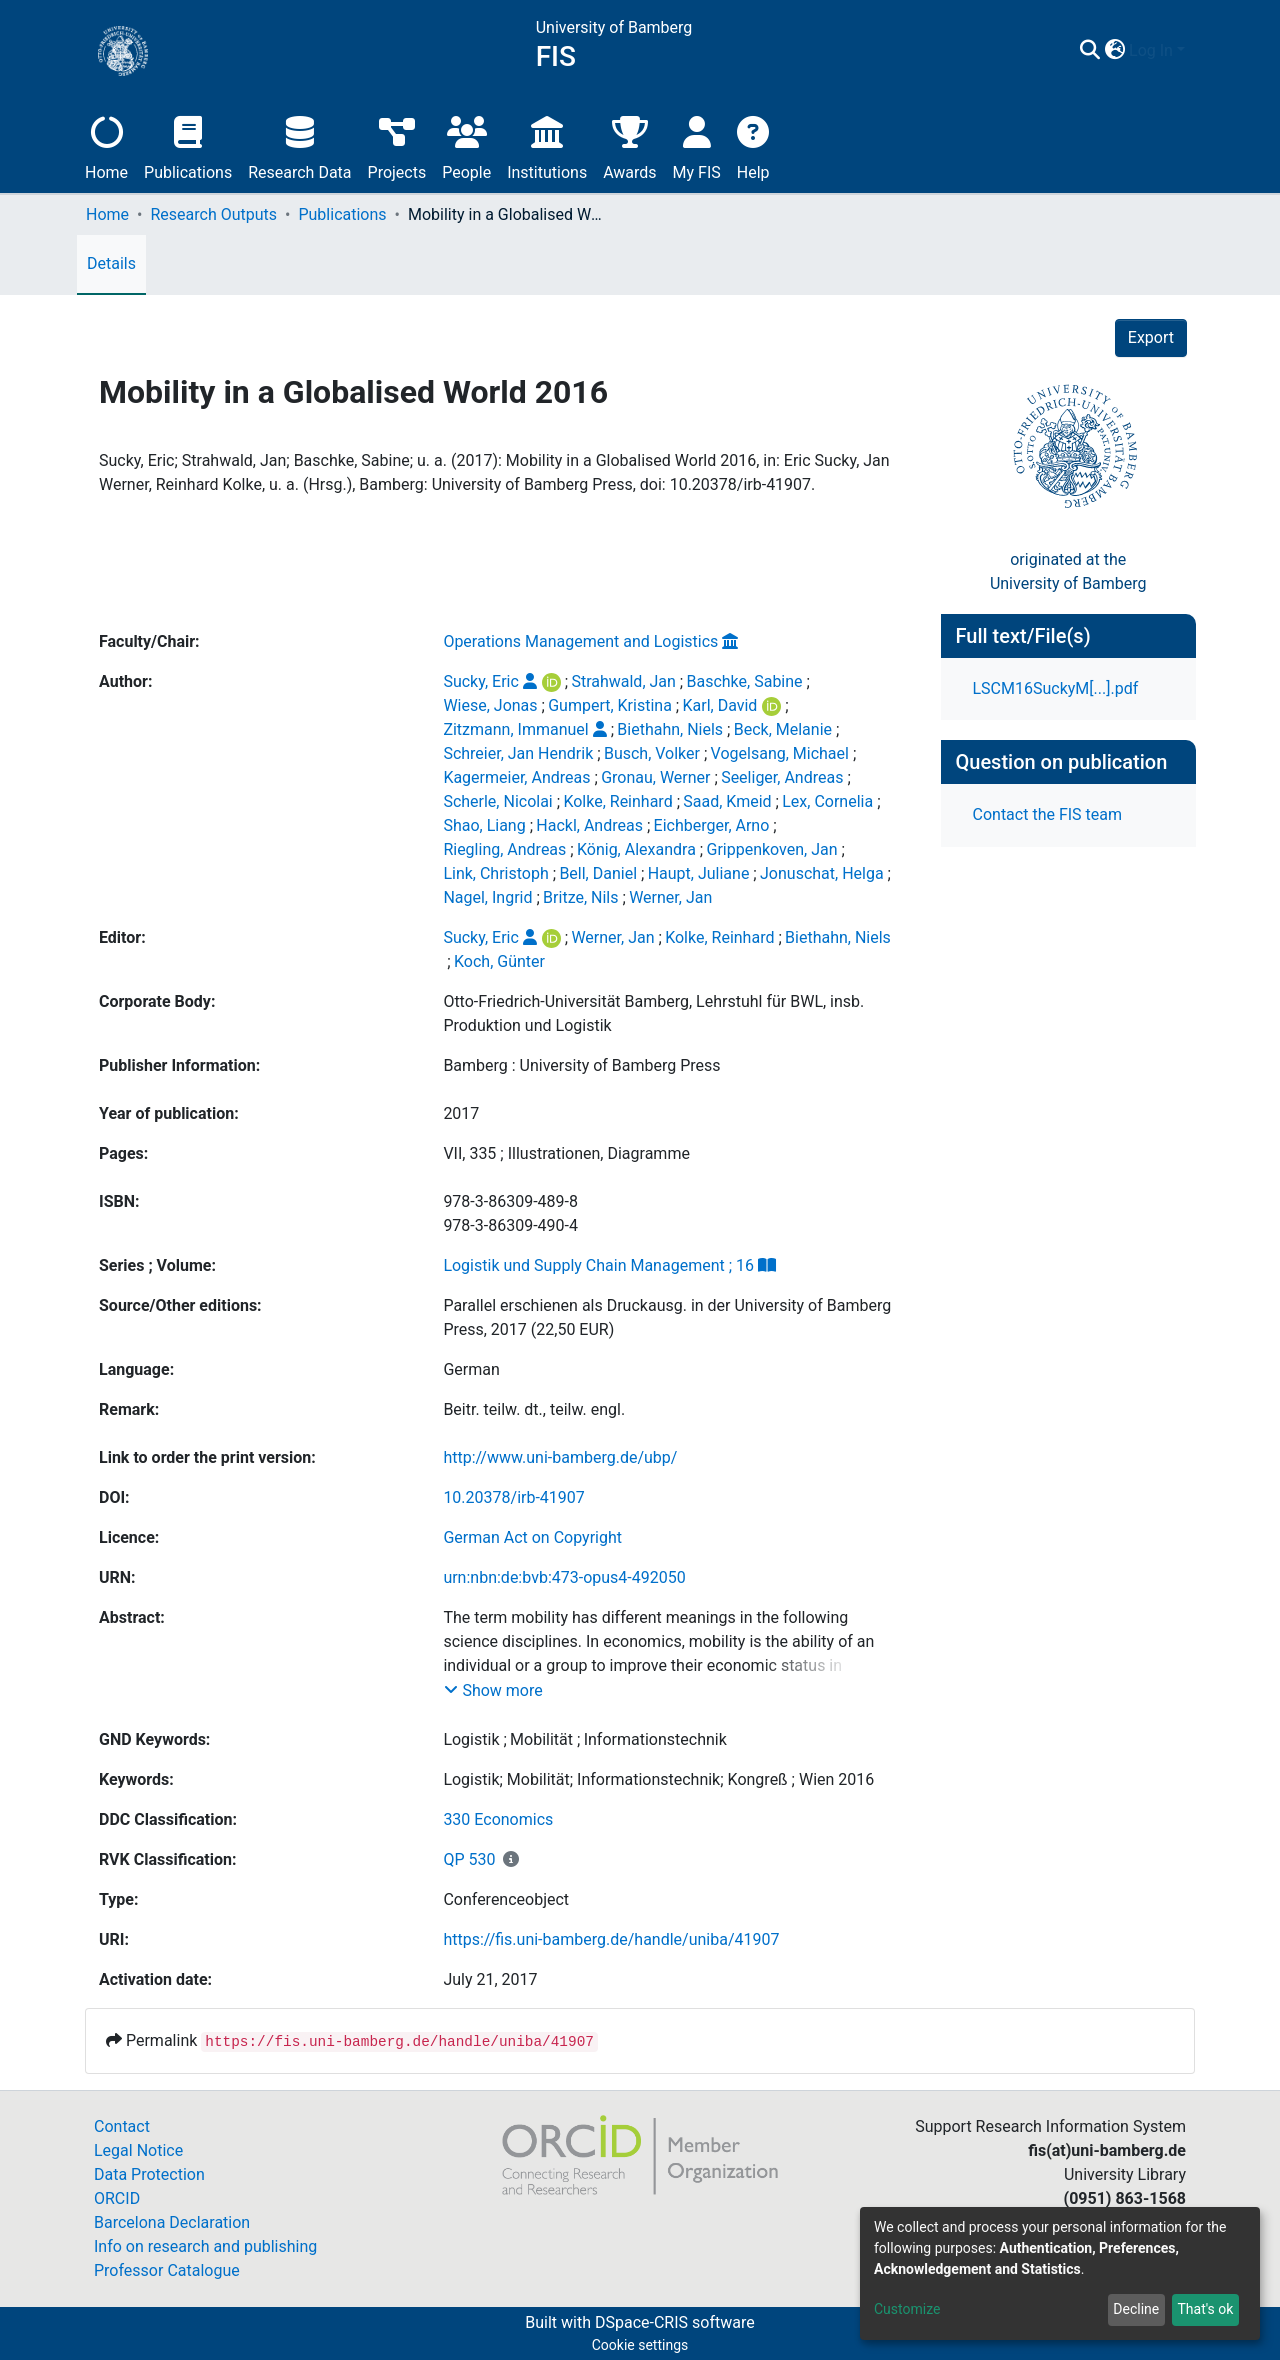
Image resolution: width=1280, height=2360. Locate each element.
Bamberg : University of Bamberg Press (581, 1065)
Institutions (547, 145)
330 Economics (498, 1819)
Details (111, 263)
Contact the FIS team (1048, 814)
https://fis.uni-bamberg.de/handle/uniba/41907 (611, 1939)
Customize (907, 2309)
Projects (397, 145)
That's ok (1205, 2309)
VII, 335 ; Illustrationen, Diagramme (566, 1153)
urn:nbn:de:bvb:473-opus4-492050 (564, 1577)
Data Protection (149, 2174)
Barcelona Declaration (172, 2222)
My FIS (697, 145)
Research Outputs (213, 214)
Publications (188, 145)
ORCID (117, 2198)
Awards (629, 145)
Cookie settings (640, 2345)
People (466, 145)
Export (1151, 337)
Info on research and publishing (205, 2246)
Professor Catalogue (167, 2270)
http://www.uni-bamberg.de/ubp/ (560, 1457)
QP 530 (469, 1859)
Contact (122, 2126)
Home (106, 145)
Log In (1151, 50)
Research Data (299, 145)
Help (753, 145)
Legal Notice (138, 2150)
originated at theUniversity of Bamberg (1068, 571)
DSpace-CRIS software (675, 2322)
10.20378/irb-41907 (513, 1497)
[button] (1114, 51)
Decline (1136, 2309)
